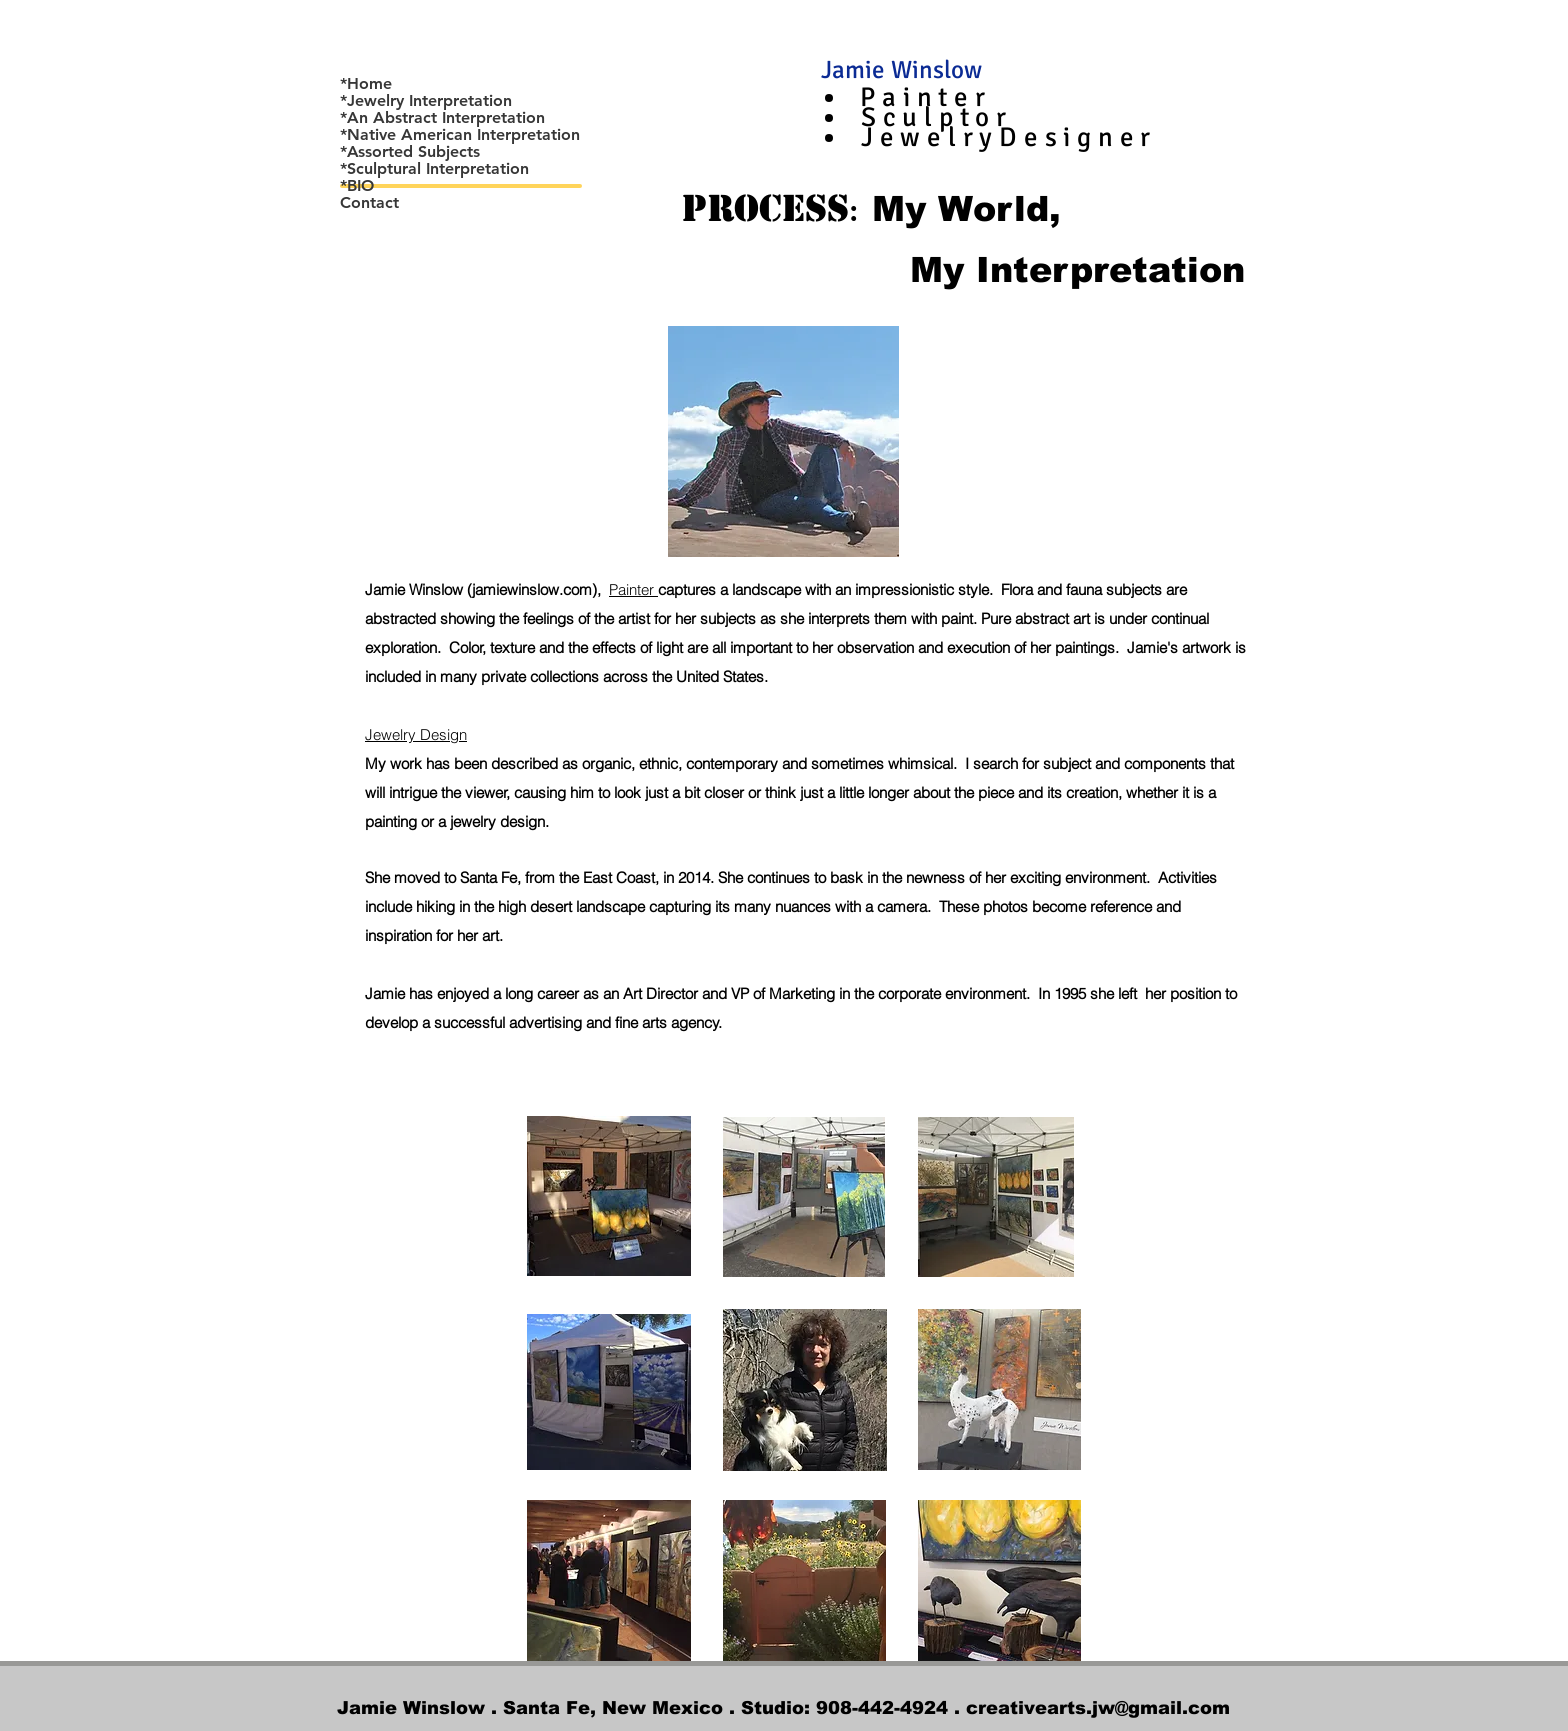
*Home (366, 84)
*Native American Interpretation (460, 135)
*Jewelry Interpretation (426, 101)
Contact (369, 203)
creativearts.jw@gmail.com (1098, 1708)
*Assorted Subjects (410, 152)
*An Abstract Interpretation (442, 118)
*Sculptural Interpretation (434, 169)
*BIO (357, 186)
